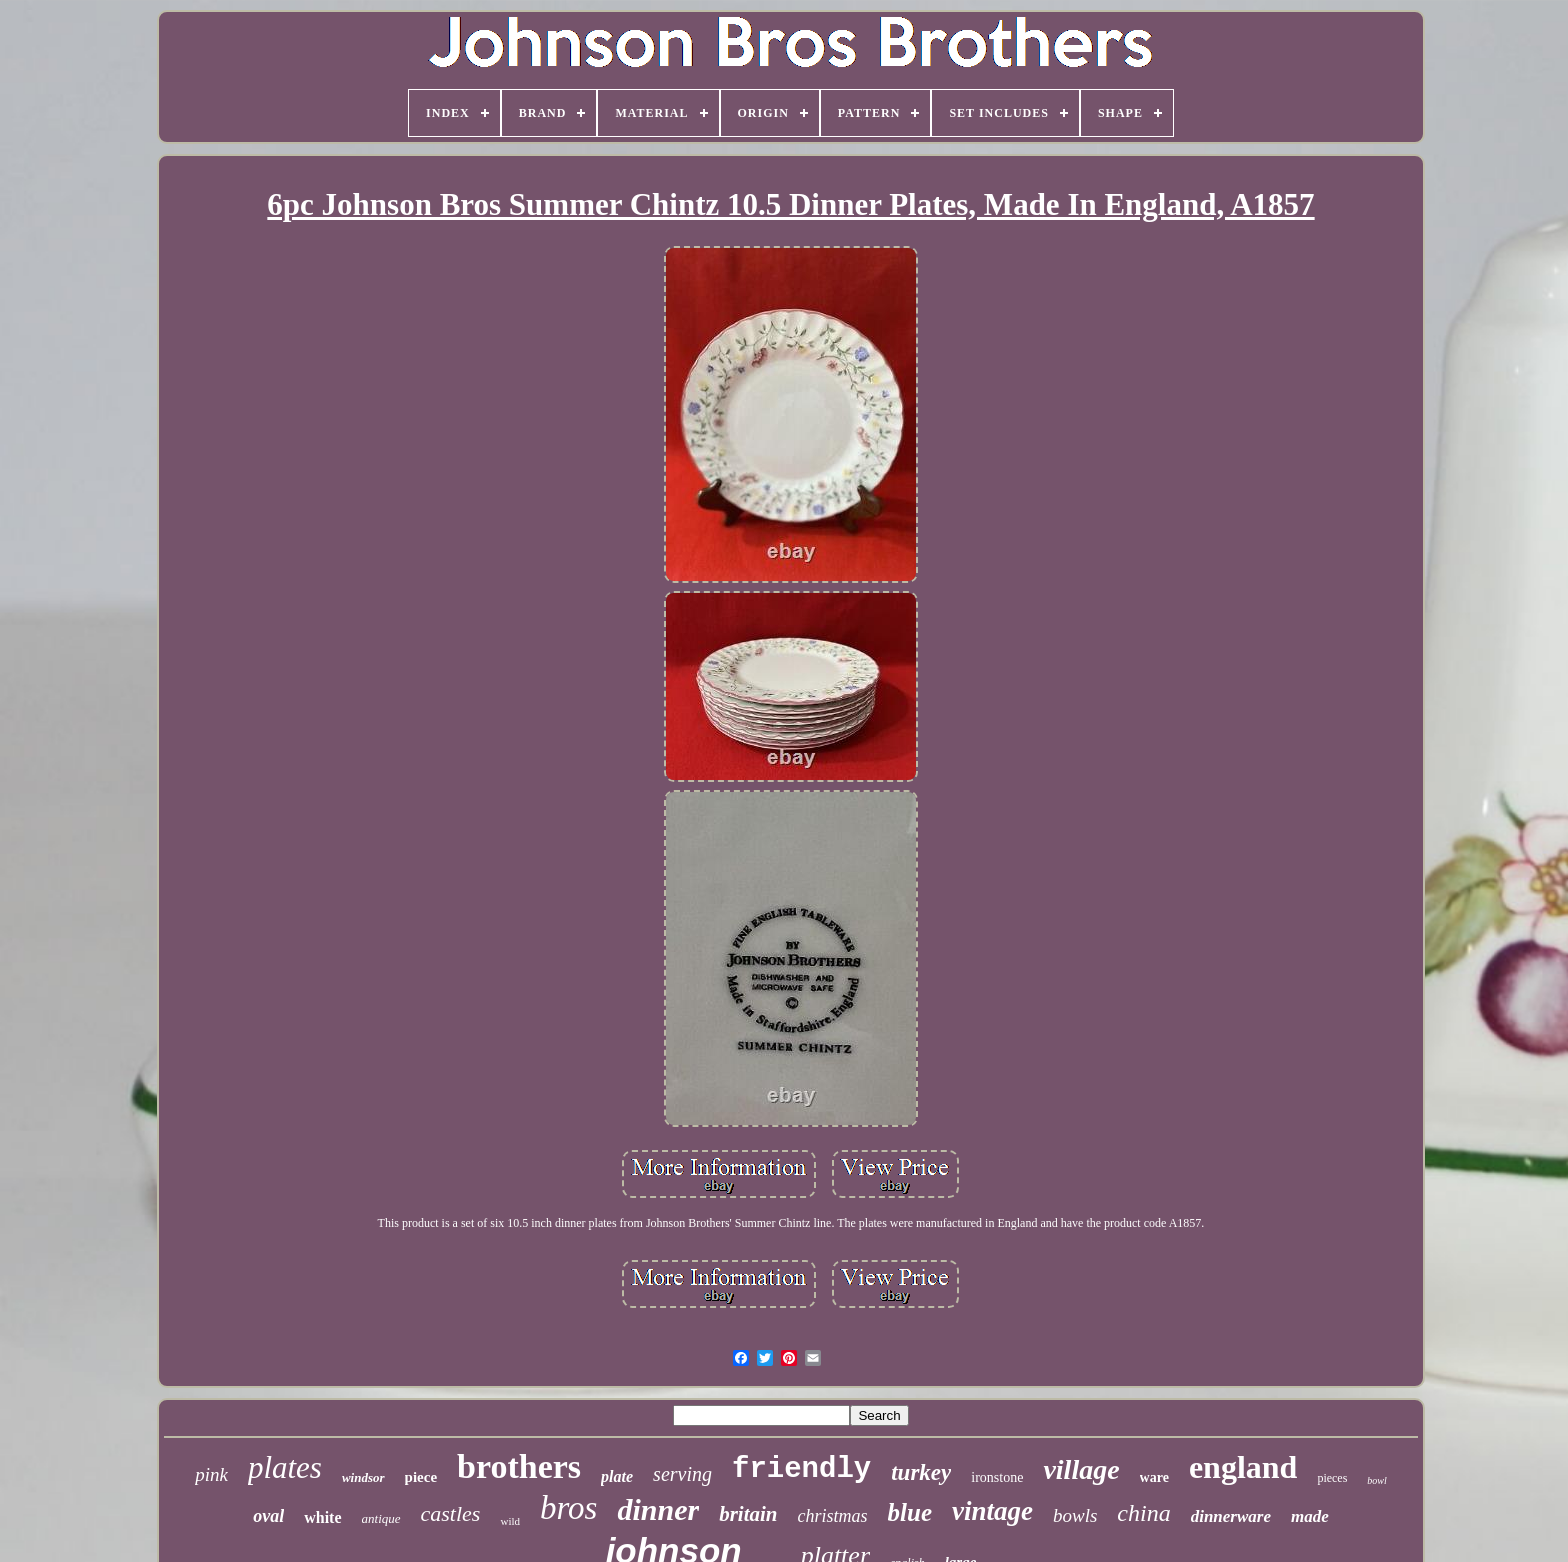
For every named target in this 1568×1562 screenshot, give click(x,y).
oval (268, 1516)
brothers (519, 1466)
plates (285, 1467)
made (1310, 1516)
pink (211, 1474)
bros (568, 1508)
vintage (992, 1511)
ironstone (997, 1477)
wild (510, 1521)
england (1243, 1467)
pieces (1332, 1478)
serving (682, 1474)
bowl (1376, 1480)
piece (421, 1477)
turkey (921, 1472)
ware (1154, 1477)
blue (910, 1512)
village (1081, 1469)
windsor (363, 1477)
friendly (801, 1469)
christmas (833, 1516)
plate (617, 1476)
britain (748, 1514)
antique (381, 1518)
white (322, 1517)
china (1143, 1513)
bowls (1075, 1515)
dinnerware (1231, 1516)
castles (451, 1513)
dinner (658, 1509)
